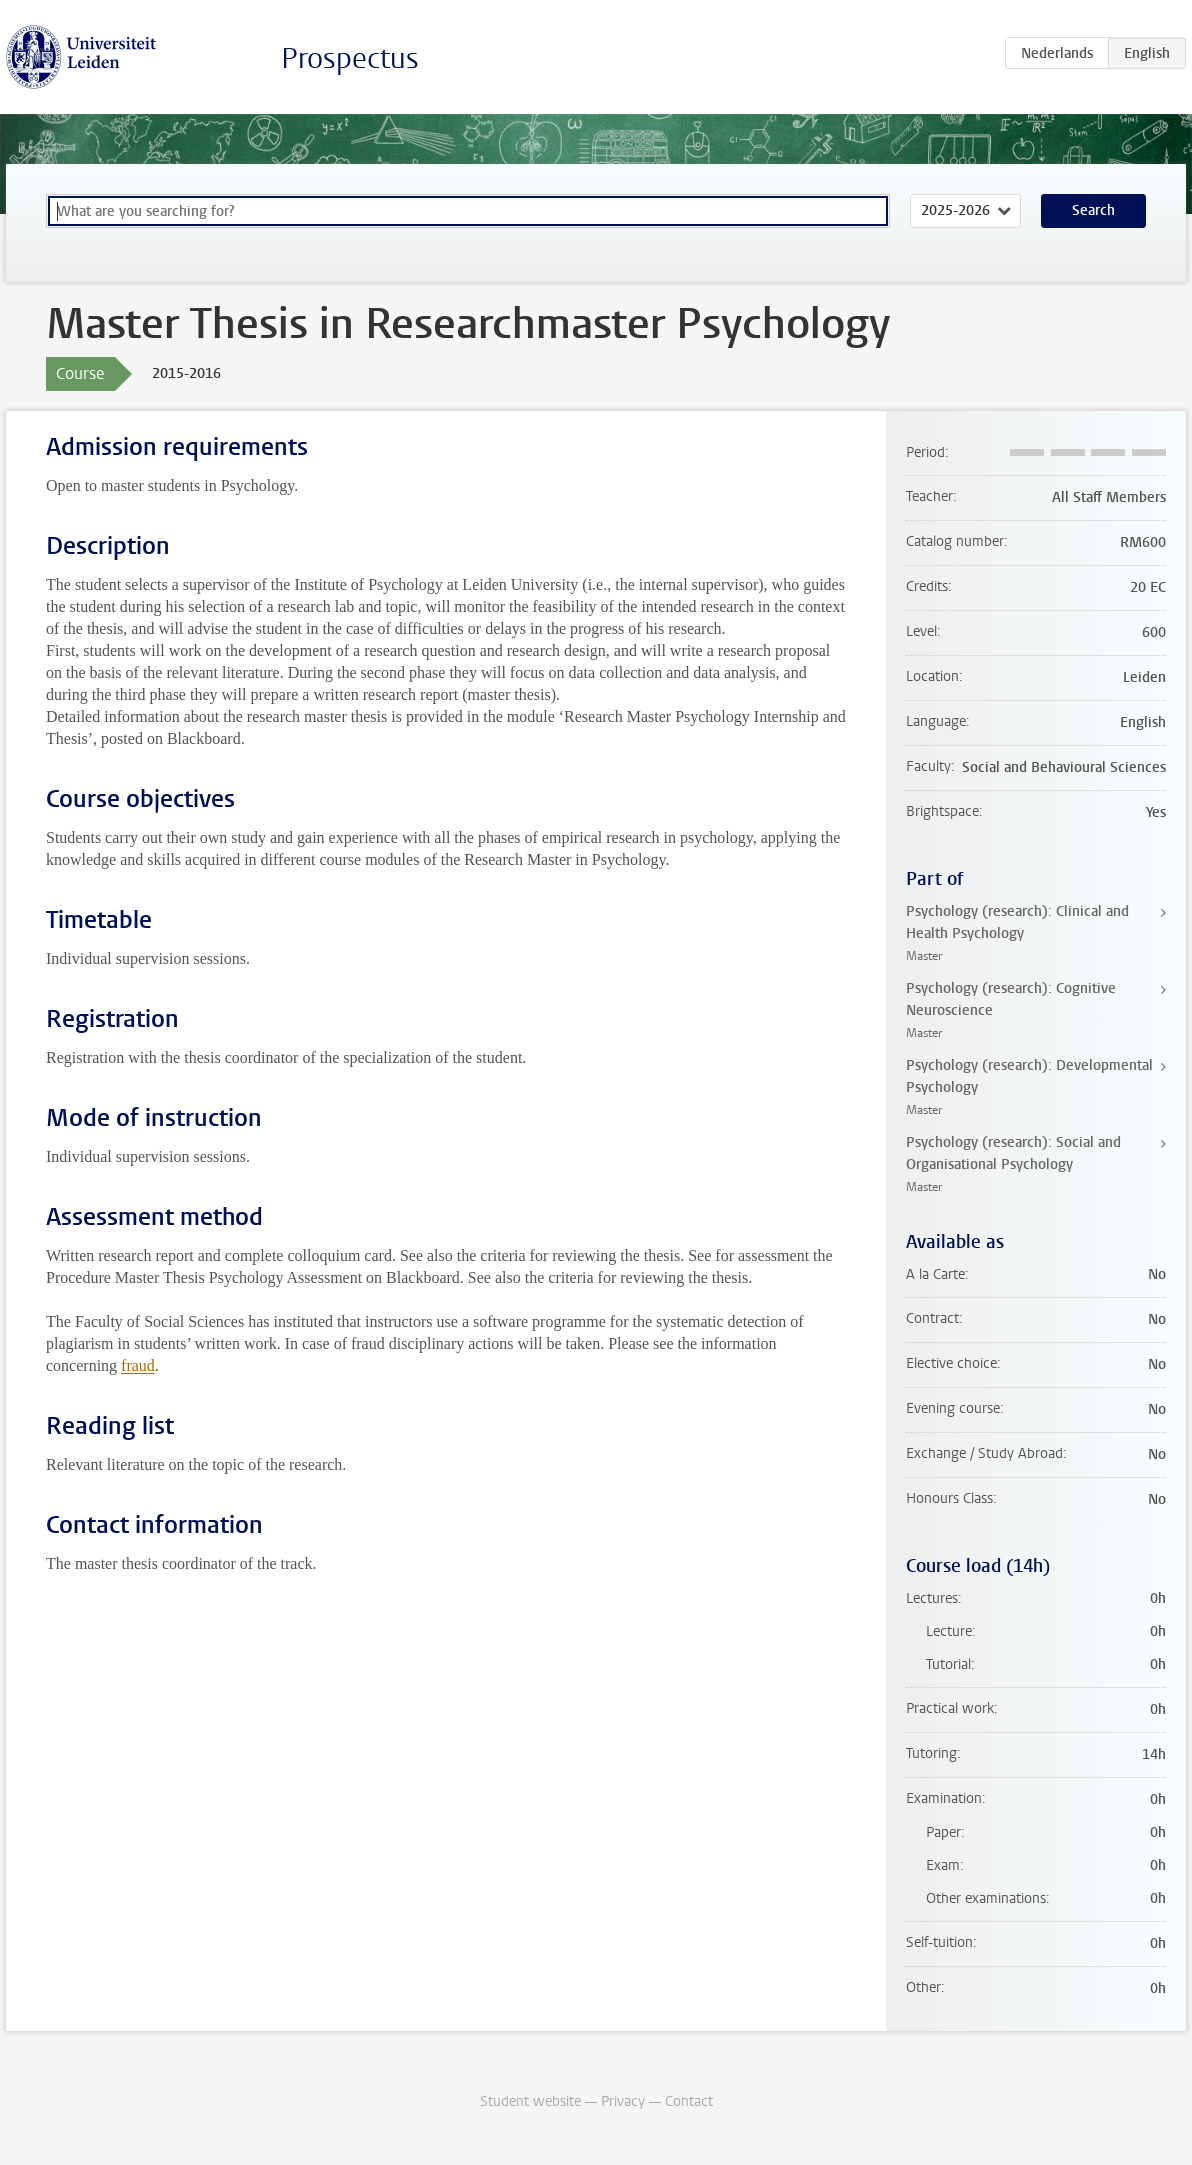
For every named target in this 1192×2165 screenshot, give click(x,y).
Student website (530, 2101)
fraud (138, 1365)
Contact (689, 2101)
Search (1093, 210)
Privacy (623, 2101)
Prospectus (350, 58)
